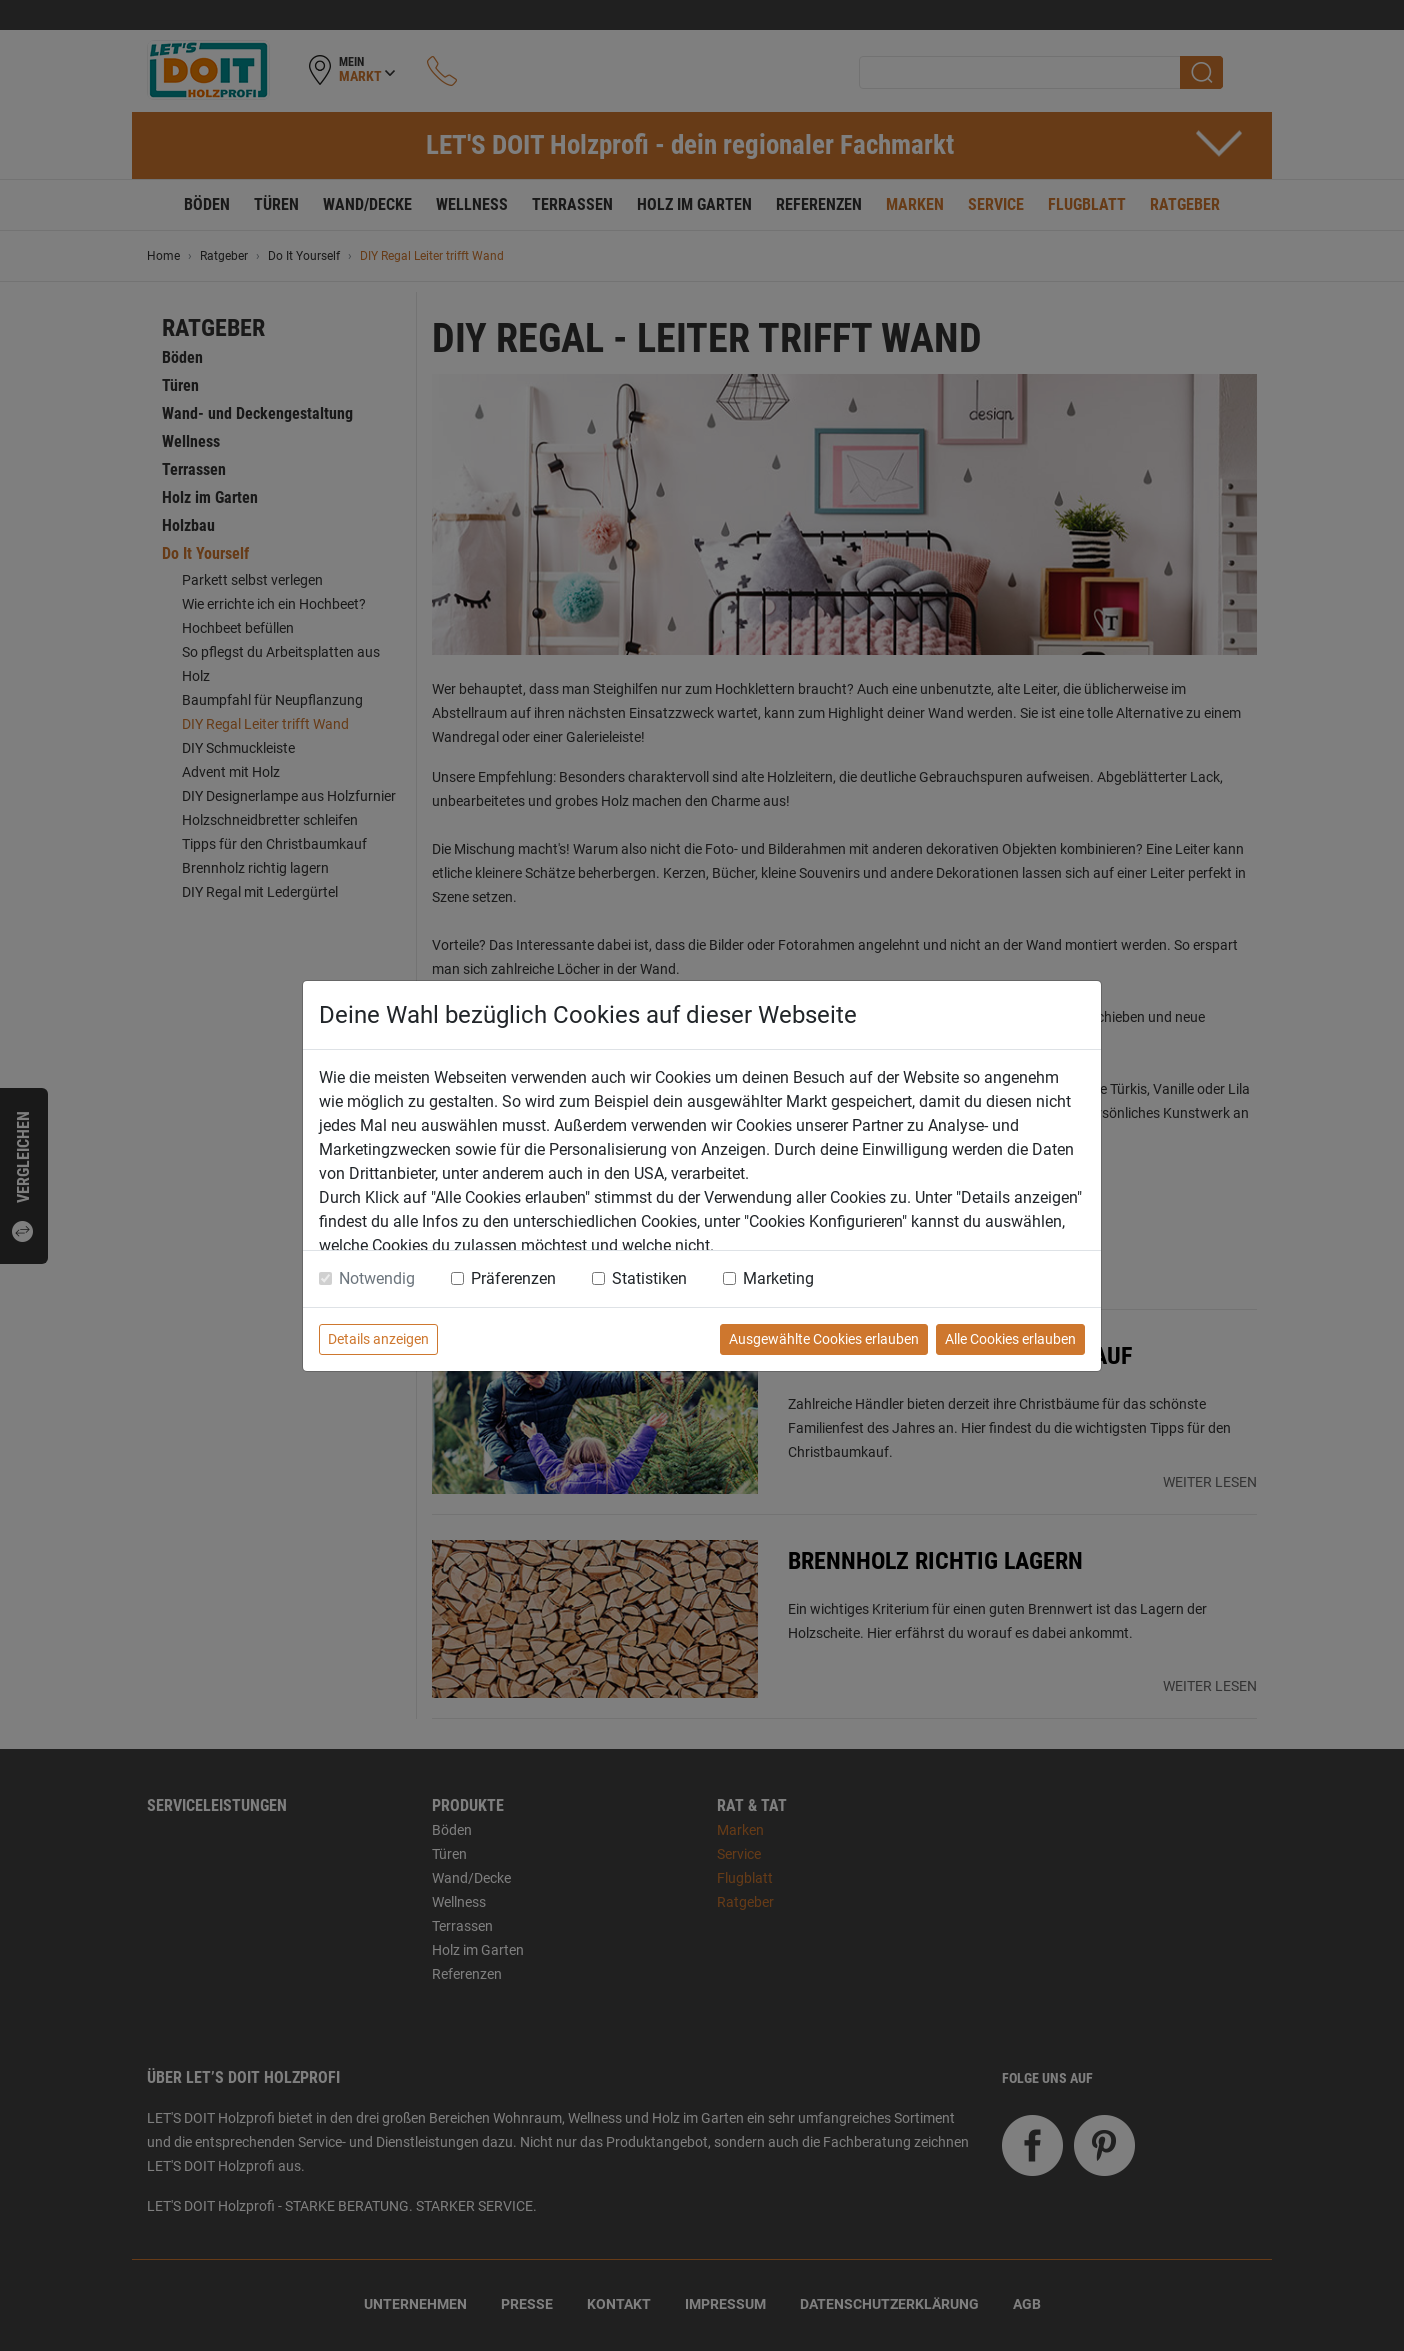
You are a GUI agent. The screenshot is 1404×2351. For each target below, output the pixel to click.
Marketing (778, 1278)
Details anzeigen (378, 1339)
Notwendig (377, 1278)
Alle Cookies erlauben (1010, 1339)
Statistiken (649, 1278)
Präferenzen (513, 1278)
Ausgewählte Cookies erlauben (824, 1339)
